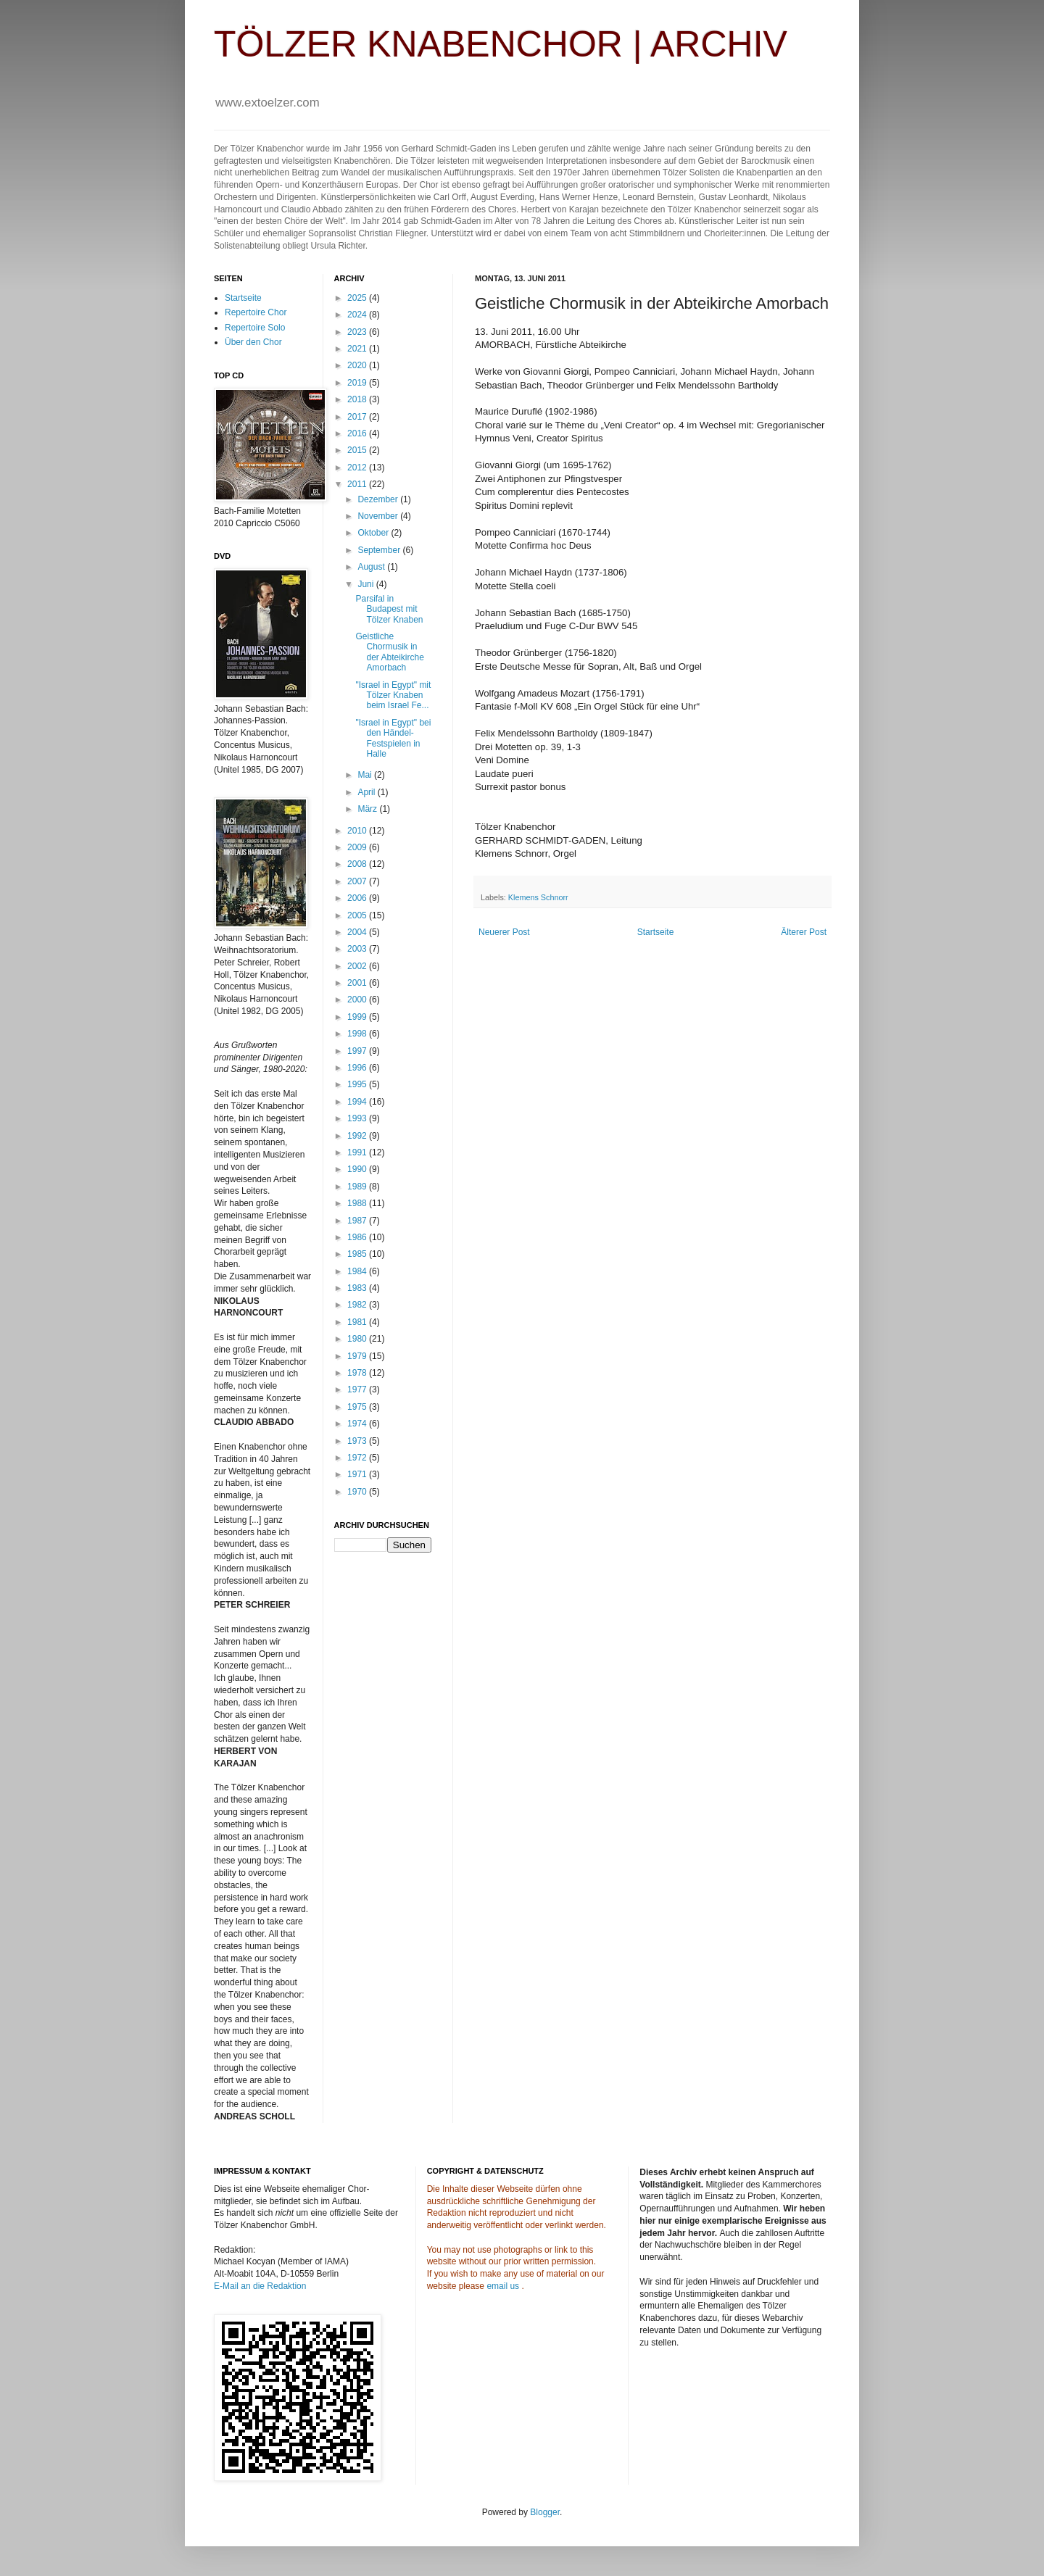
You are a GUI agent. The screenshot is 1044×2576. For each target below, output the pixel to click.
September (379, 550)
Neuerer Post (504, 932)
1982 (358, 1305)
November (378, 516)
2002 (358, 966)
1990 (358, 1169)
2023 (358, 332)
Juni (366, 584)
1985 (358, 1254)
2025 (358, 298)
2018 (358, 399)
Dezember (378, 499)
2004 (358, 932)
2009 (358, 847)
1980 (358, 1339)
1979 (358, 1356)
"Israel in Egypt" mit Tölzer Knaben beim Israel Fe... (393, 695)
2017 (358, 417)
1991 (358, 1152)
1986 (358, 1237)
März (368, 809)
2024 (358, 314)
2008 (358, 864)
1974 (358, 1423)
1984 (358, 1271)
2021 (358, 349)
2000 (358, 999)
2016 (358, 433)
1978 (358, 1373)
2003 (358, 949)
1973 (358, 1441)
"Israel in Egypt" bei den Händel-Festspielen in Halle (393, 738)
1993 (358, 1118)
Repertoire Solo (255, 328)
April (367, 792)
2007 (358, 881)
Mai (365, 775)
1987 (358, 1221)
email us (502, 2286)
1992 (358, 1136)
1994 (358, 1102)
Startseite (655, 932)
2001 (358, 983)
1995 (358, 1084)
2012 (358, 467)
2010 (358, 831)
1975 (358, 1407)
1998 (358, 1034)
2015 (358, 450)
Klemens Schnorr (538, 897)
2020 (358, 365)
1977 (358, 1389)
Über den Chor (253, 342)
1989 (358, 1186)
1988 (358, 1203)
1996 (358, 1068)
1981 (358, 1322)
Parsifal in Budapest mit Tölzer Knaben (389, 609)
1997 (358, 1051)
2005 (358, 915)
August (372, 567)
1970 (358, 1492)
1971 (358, 1474)
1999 (358, 1017)
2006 (358, 898)
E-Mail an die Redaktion (260, 2286)
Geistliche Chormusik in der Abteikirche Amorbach (389, 652)
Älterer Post (803, 932)
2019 (358, 383)
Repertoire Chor (255, 312)
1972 (358, 1458)
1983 (358, 1288)
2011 (358, 484)
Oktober (374, 533)
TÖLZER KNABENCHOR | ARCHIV (500, 44)
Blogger (545, 2512)
